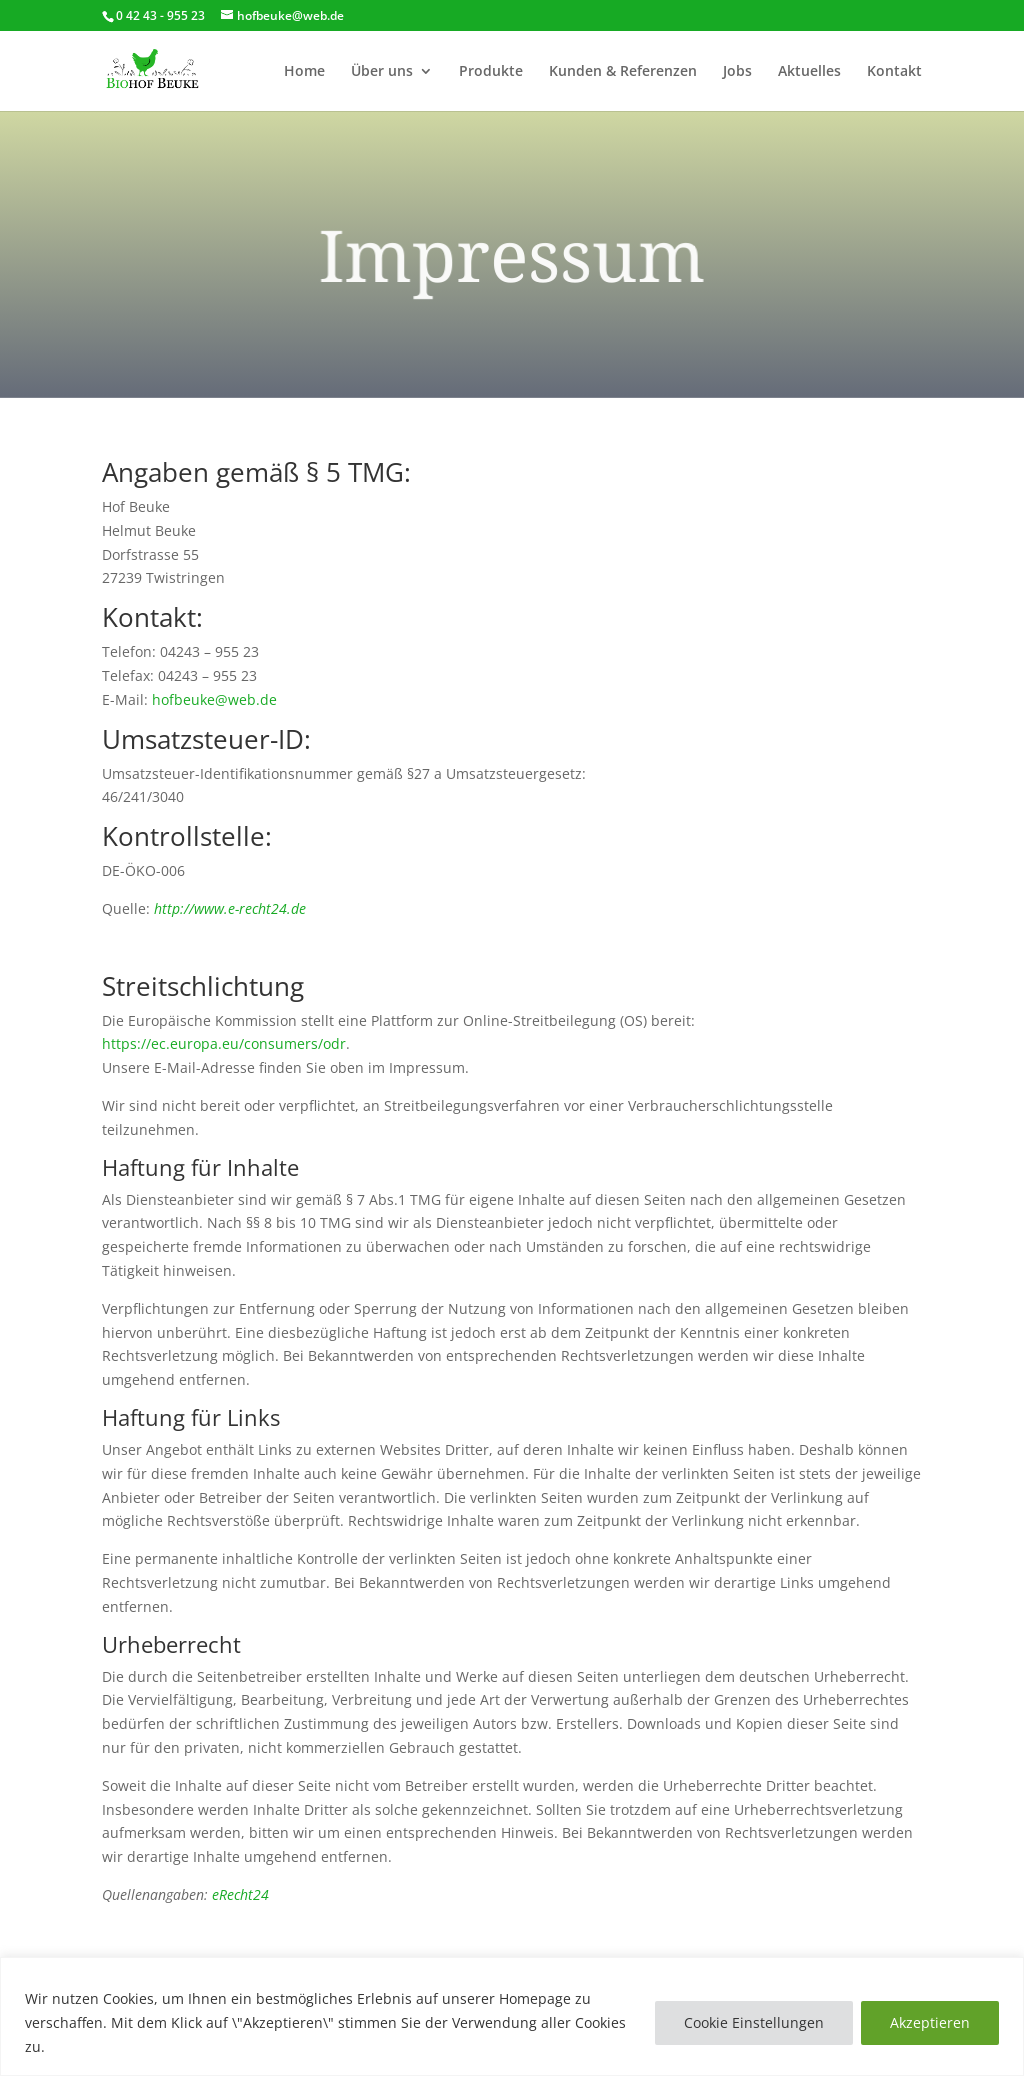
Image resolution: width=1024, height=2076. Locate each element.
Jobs (737, 72)
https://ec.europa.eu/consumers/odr (224, 1043)
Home (304, 72)
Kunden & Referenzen (623, 72)
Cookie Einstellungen (754, 2022)
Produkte (491, 72)
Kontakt (894, 72)
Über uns (382, 72)
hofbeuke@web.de (214, 699)
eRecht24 (240, 1894)
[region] (512, 2016)
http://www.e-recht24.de (230, 908)
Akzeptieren (930, 2022)
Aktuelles (809, 72)
